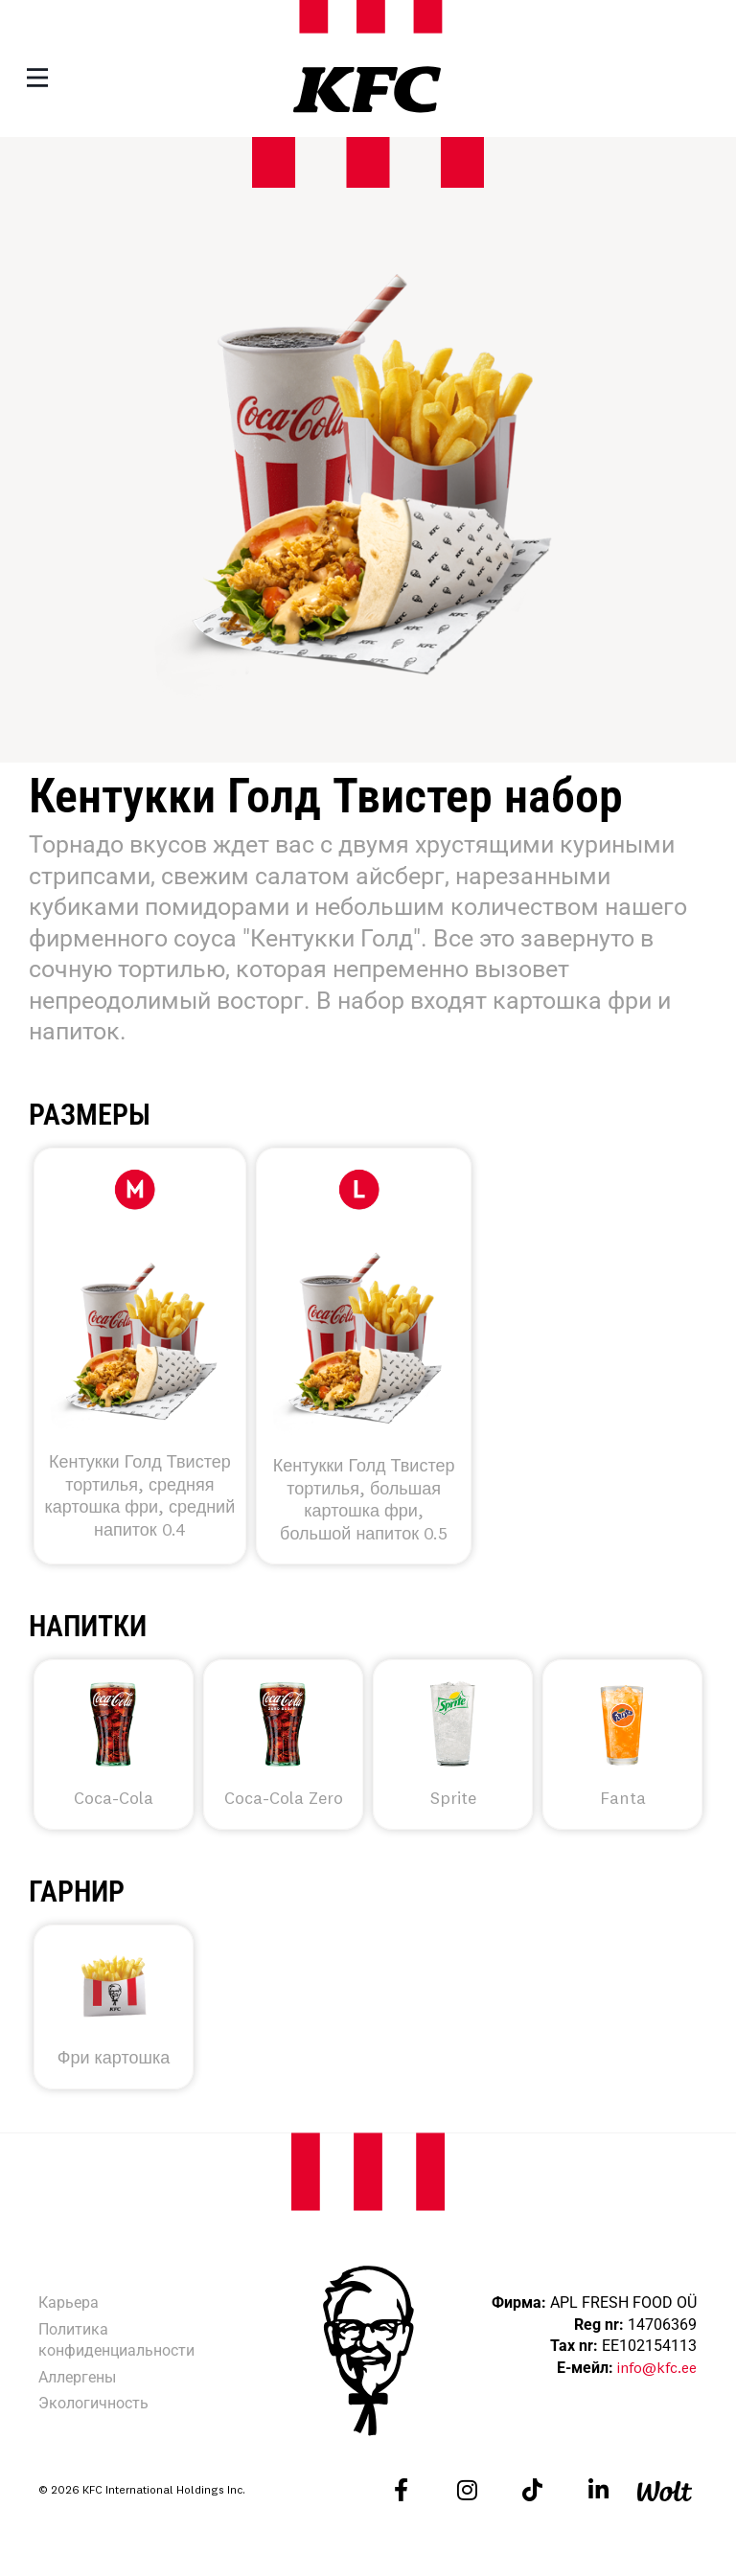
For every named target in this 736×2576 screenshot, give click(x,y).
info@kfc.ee (657, 2367)
